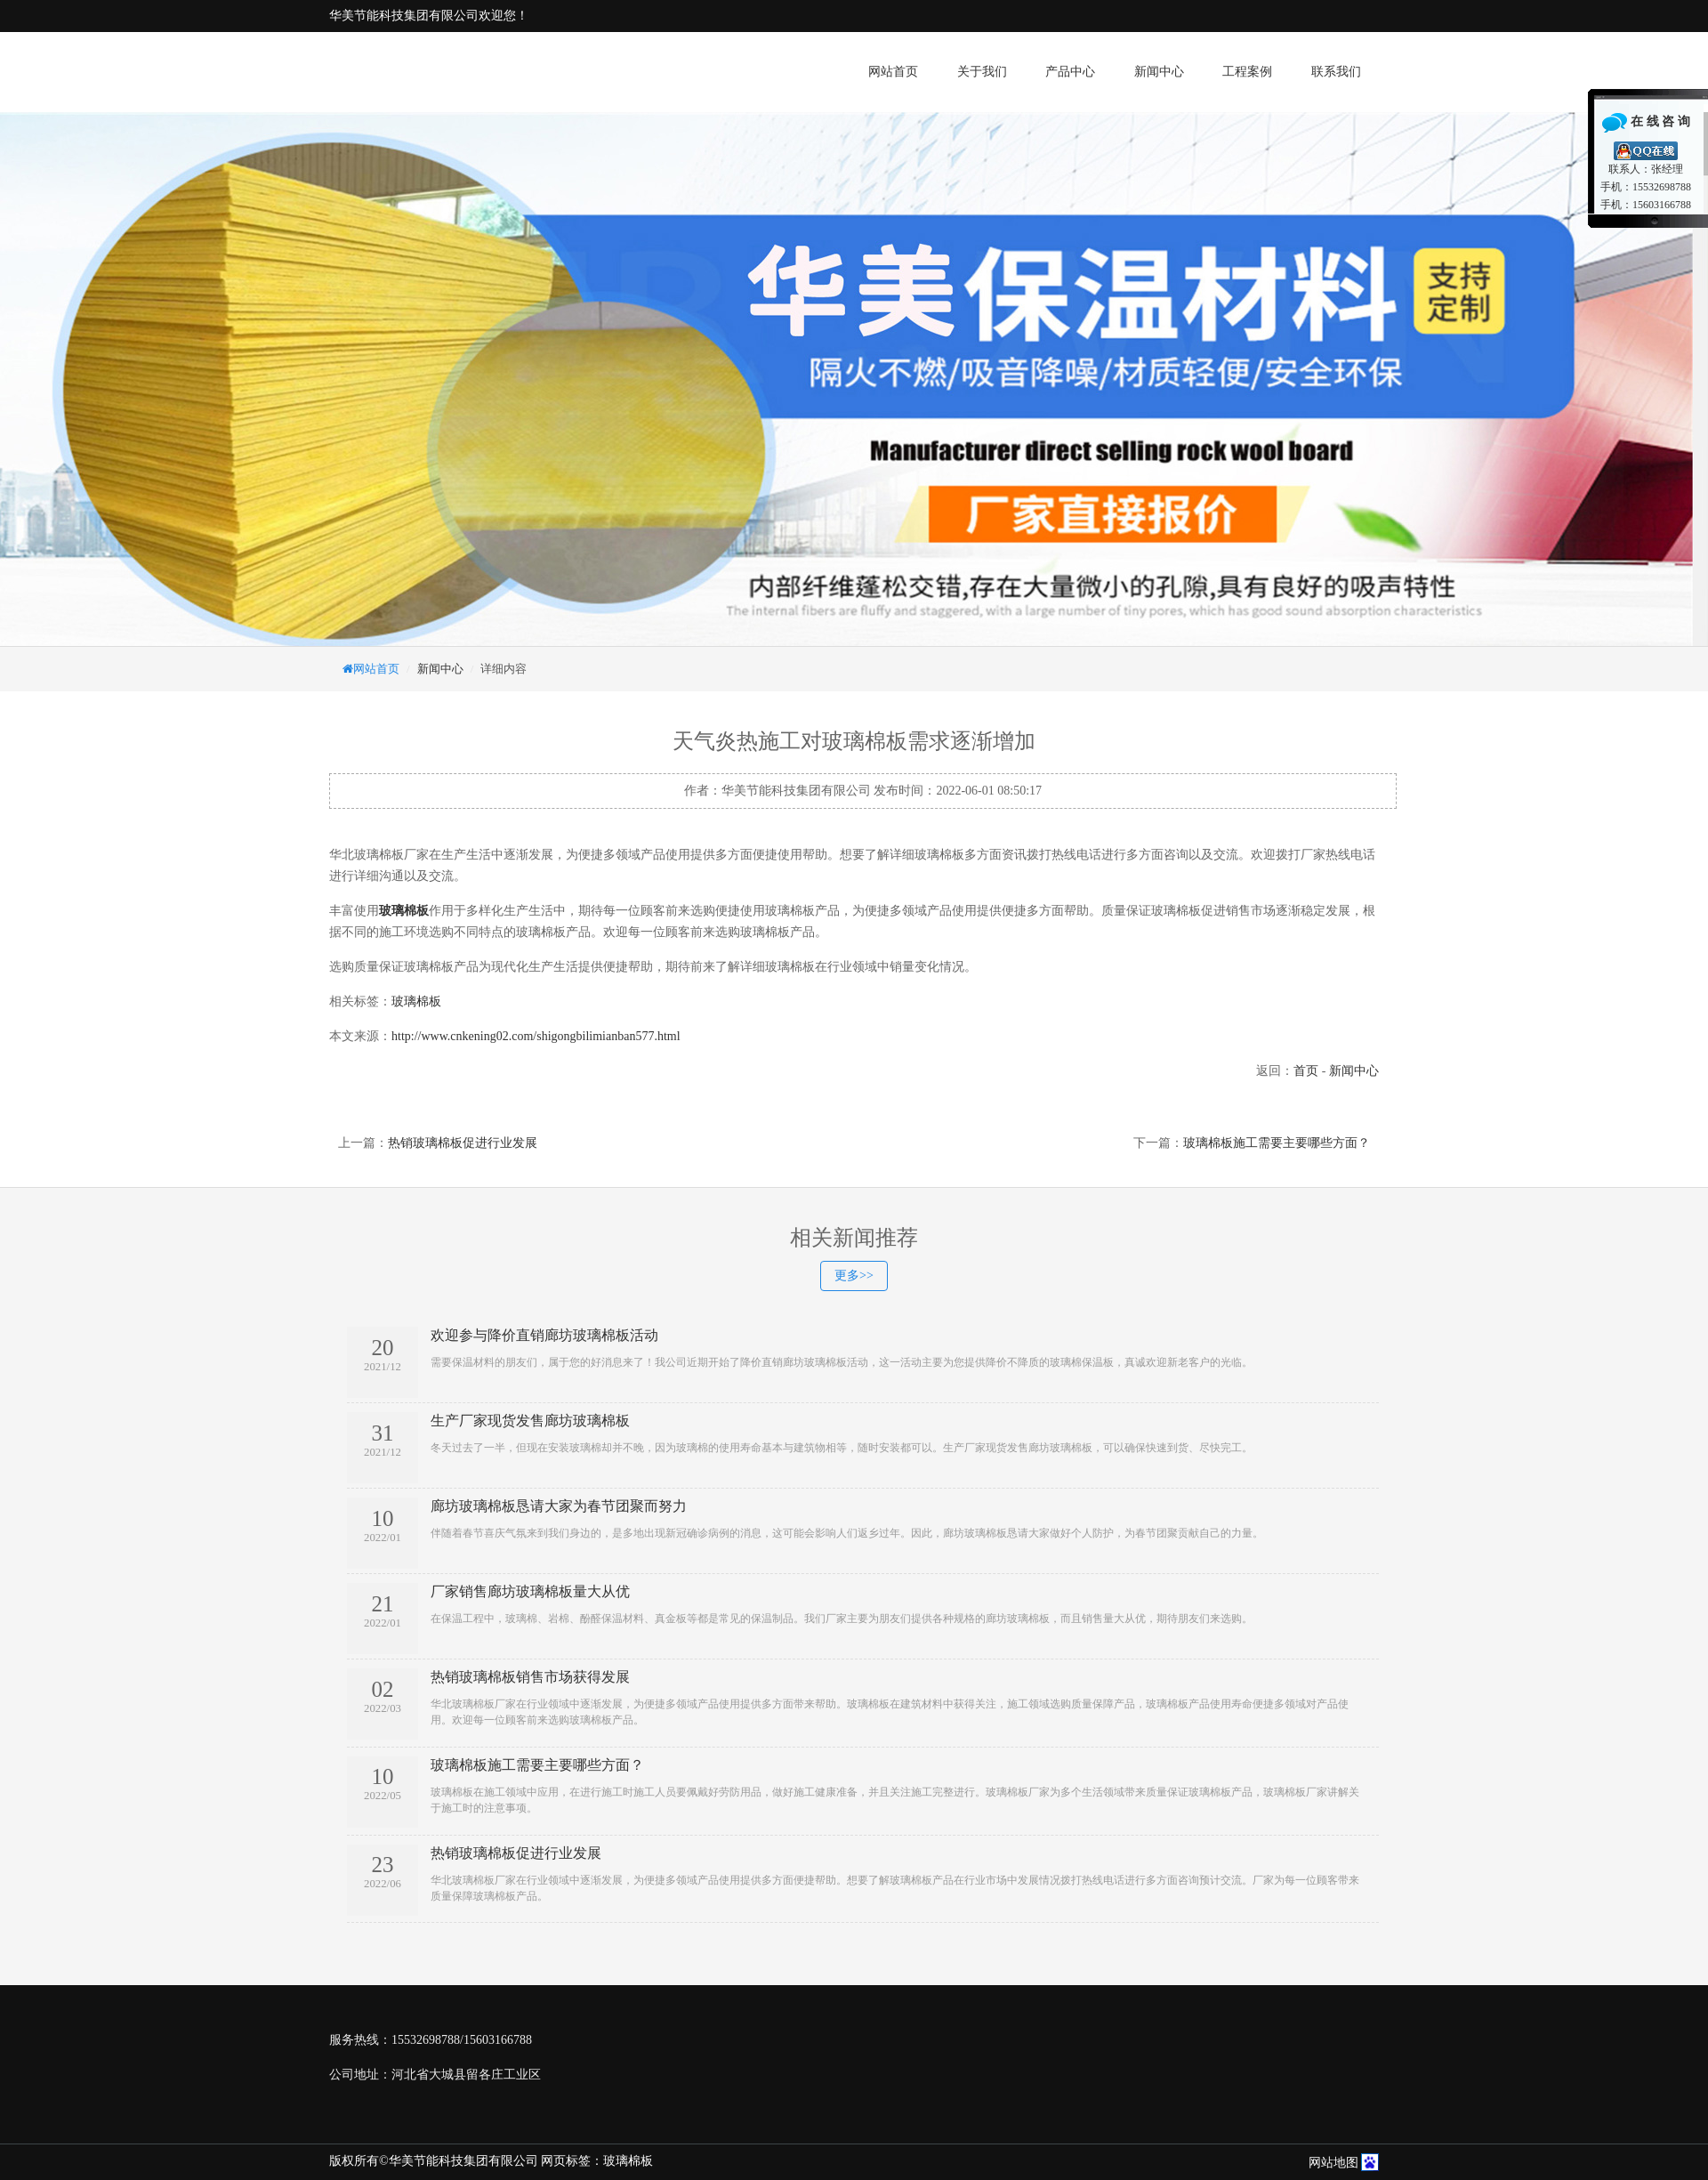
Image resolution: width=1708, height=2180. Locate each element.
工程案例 (1247, 71)
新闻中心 (1159, 71)
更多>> (854, 1275)
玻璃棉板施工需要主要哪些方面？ (1276, 1143)
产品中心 (1070, 71)
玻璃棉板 (416, 1001)
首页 (1305, 1071)
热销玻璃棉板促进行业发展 (462, 1143)
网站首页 (893, 71)
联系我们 (1336, 71)
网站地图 (1333, 2162)
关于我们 (982, 71)
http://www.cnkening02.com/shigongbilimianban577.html (536, 1036)
